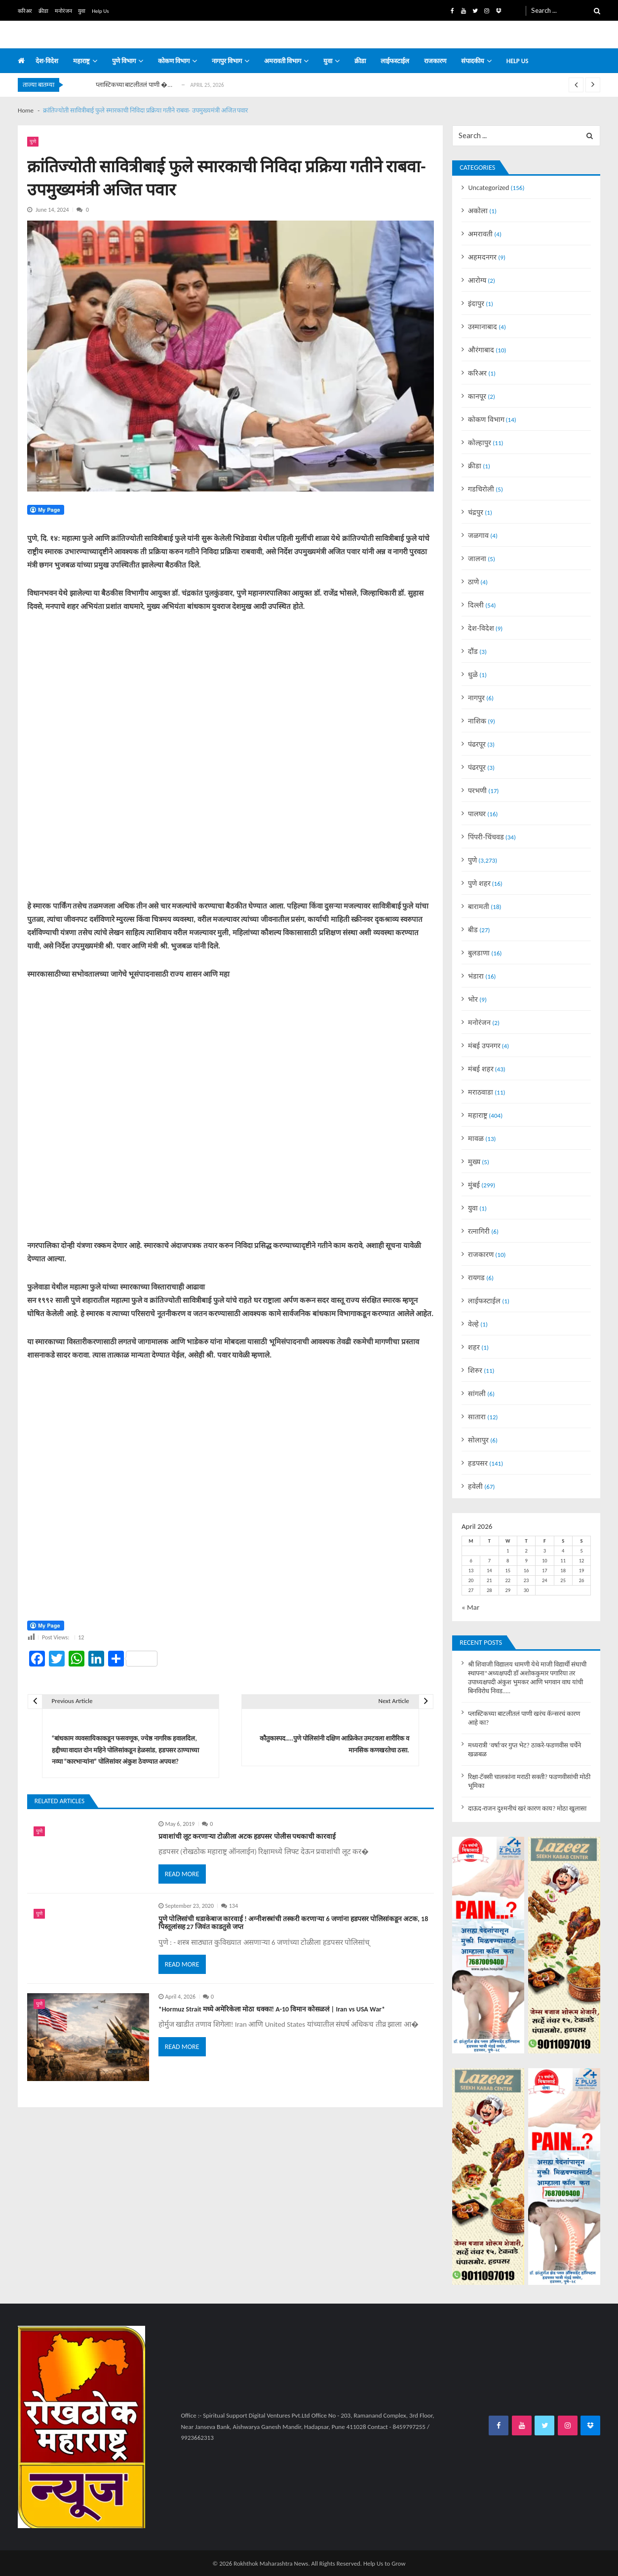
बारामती (478, 906)
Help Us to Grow (384, 2563)
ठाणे (473, 581)
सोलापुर (478, 1440)
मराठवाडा (480, 1092)
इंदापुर (476, 303)
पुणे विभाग (124, 61)
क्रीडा (43, 11)
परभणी (477, 790)
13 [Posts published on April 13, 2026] (471, 1570)
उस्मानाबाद (482, 326)
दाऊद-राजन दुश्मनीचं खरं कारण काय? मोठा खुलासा (527, 1809)
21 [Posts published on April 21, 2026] (489, 1580)
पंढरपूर (477, 744)
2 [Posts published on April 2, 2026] (526, 1551)
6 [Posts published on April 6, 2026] (470, 1560)
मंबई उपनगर (484, 1045)
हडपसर (478, 1463)
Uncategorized (488, 187)
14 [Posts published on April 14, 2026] (489, 1570)
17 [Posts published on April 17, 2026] (544, 1570)
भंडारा (476, 976)
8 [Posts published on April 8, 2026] (507, 1560)
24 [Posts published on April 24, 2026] (544, 1580)
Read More (182, 1874)
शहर (474, 1347)
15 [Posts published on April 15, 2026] (507, 1570)
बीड (473, 929)
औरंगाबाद (481, 349)
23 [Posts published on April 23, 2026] (526, 1580)
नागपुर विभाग (227, 61)
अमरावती (480, 233)
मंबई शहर (480, 1068)
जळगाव (478, 535)
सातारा (477, 1416)
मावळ (476, 1138)
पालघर (477, 813)
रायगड (476, 1277)
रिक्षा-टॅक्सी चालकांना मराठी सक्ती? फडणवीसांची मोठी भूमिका (529, 1781)
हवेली (475, 1486)
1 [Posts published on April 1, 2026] (507, 1551)
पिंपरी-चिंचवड (485, 837)
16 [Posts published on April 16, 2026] (526, 1570)
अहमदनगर (482, 257)
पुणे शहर (479, 883)
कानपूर (477, 396)
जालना (477, 558)
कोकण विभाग (174, 61)
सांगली (477, 1393)
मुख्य (474, 1161)
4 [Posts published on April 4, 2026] (563, 1551)
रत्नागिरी (479, 1231)
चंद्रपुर (475, 512)
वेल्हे (473, 1324)
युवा (81, 11)
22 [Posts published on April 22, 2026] (507, 1580)
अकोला (478, 210)
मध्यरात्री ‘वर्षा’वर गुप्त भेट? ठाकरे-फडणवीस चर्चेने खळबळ (524, 1750)
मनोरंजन (63, 11)
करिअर (25, 11)
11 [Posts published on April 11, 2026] (563, 1560)
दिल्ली (476, 605)
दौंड (473, 651)
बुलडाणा (479, 952)
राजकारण (435, 61)
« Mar (470, 1607)
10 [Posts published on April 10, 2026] (544, 1560)
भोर (473, 999)
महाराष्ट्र (81, 61)
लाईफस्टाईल (395, 61)
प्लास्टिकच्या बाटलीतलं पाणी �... (134, 84)
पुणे (33, 141)
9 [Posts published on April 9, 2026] (526, 1560)
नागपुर (476, 697)
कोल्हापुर (479, 442)
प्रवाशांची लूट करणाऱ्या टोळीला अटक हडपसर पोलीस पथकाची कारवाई (247, 1837)
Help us (517, 61)
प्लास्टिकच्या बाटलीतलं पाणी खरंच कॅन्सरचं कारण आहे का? (524, 1718)
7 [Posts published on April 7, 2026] (489, 1560)
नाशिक (477, 721)
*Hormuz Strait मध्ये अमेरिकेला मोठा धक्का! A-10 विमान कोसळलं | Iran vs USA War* (271, 2009)
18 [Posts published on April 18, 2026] (563, 1570)
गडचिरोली (481, 489)
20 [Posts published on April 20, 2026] (471, 1580)
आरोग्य (477, 280)
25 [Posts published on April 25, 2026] (563, 1580)
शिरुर (475, 1370)
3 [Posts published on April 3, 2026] (544, 1551)
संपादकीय (472, 61)
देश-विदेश (47, 61)
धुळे (473, 674)
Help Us (100, 11)
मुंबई (474, 1184)
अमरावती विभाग (282, 61)
